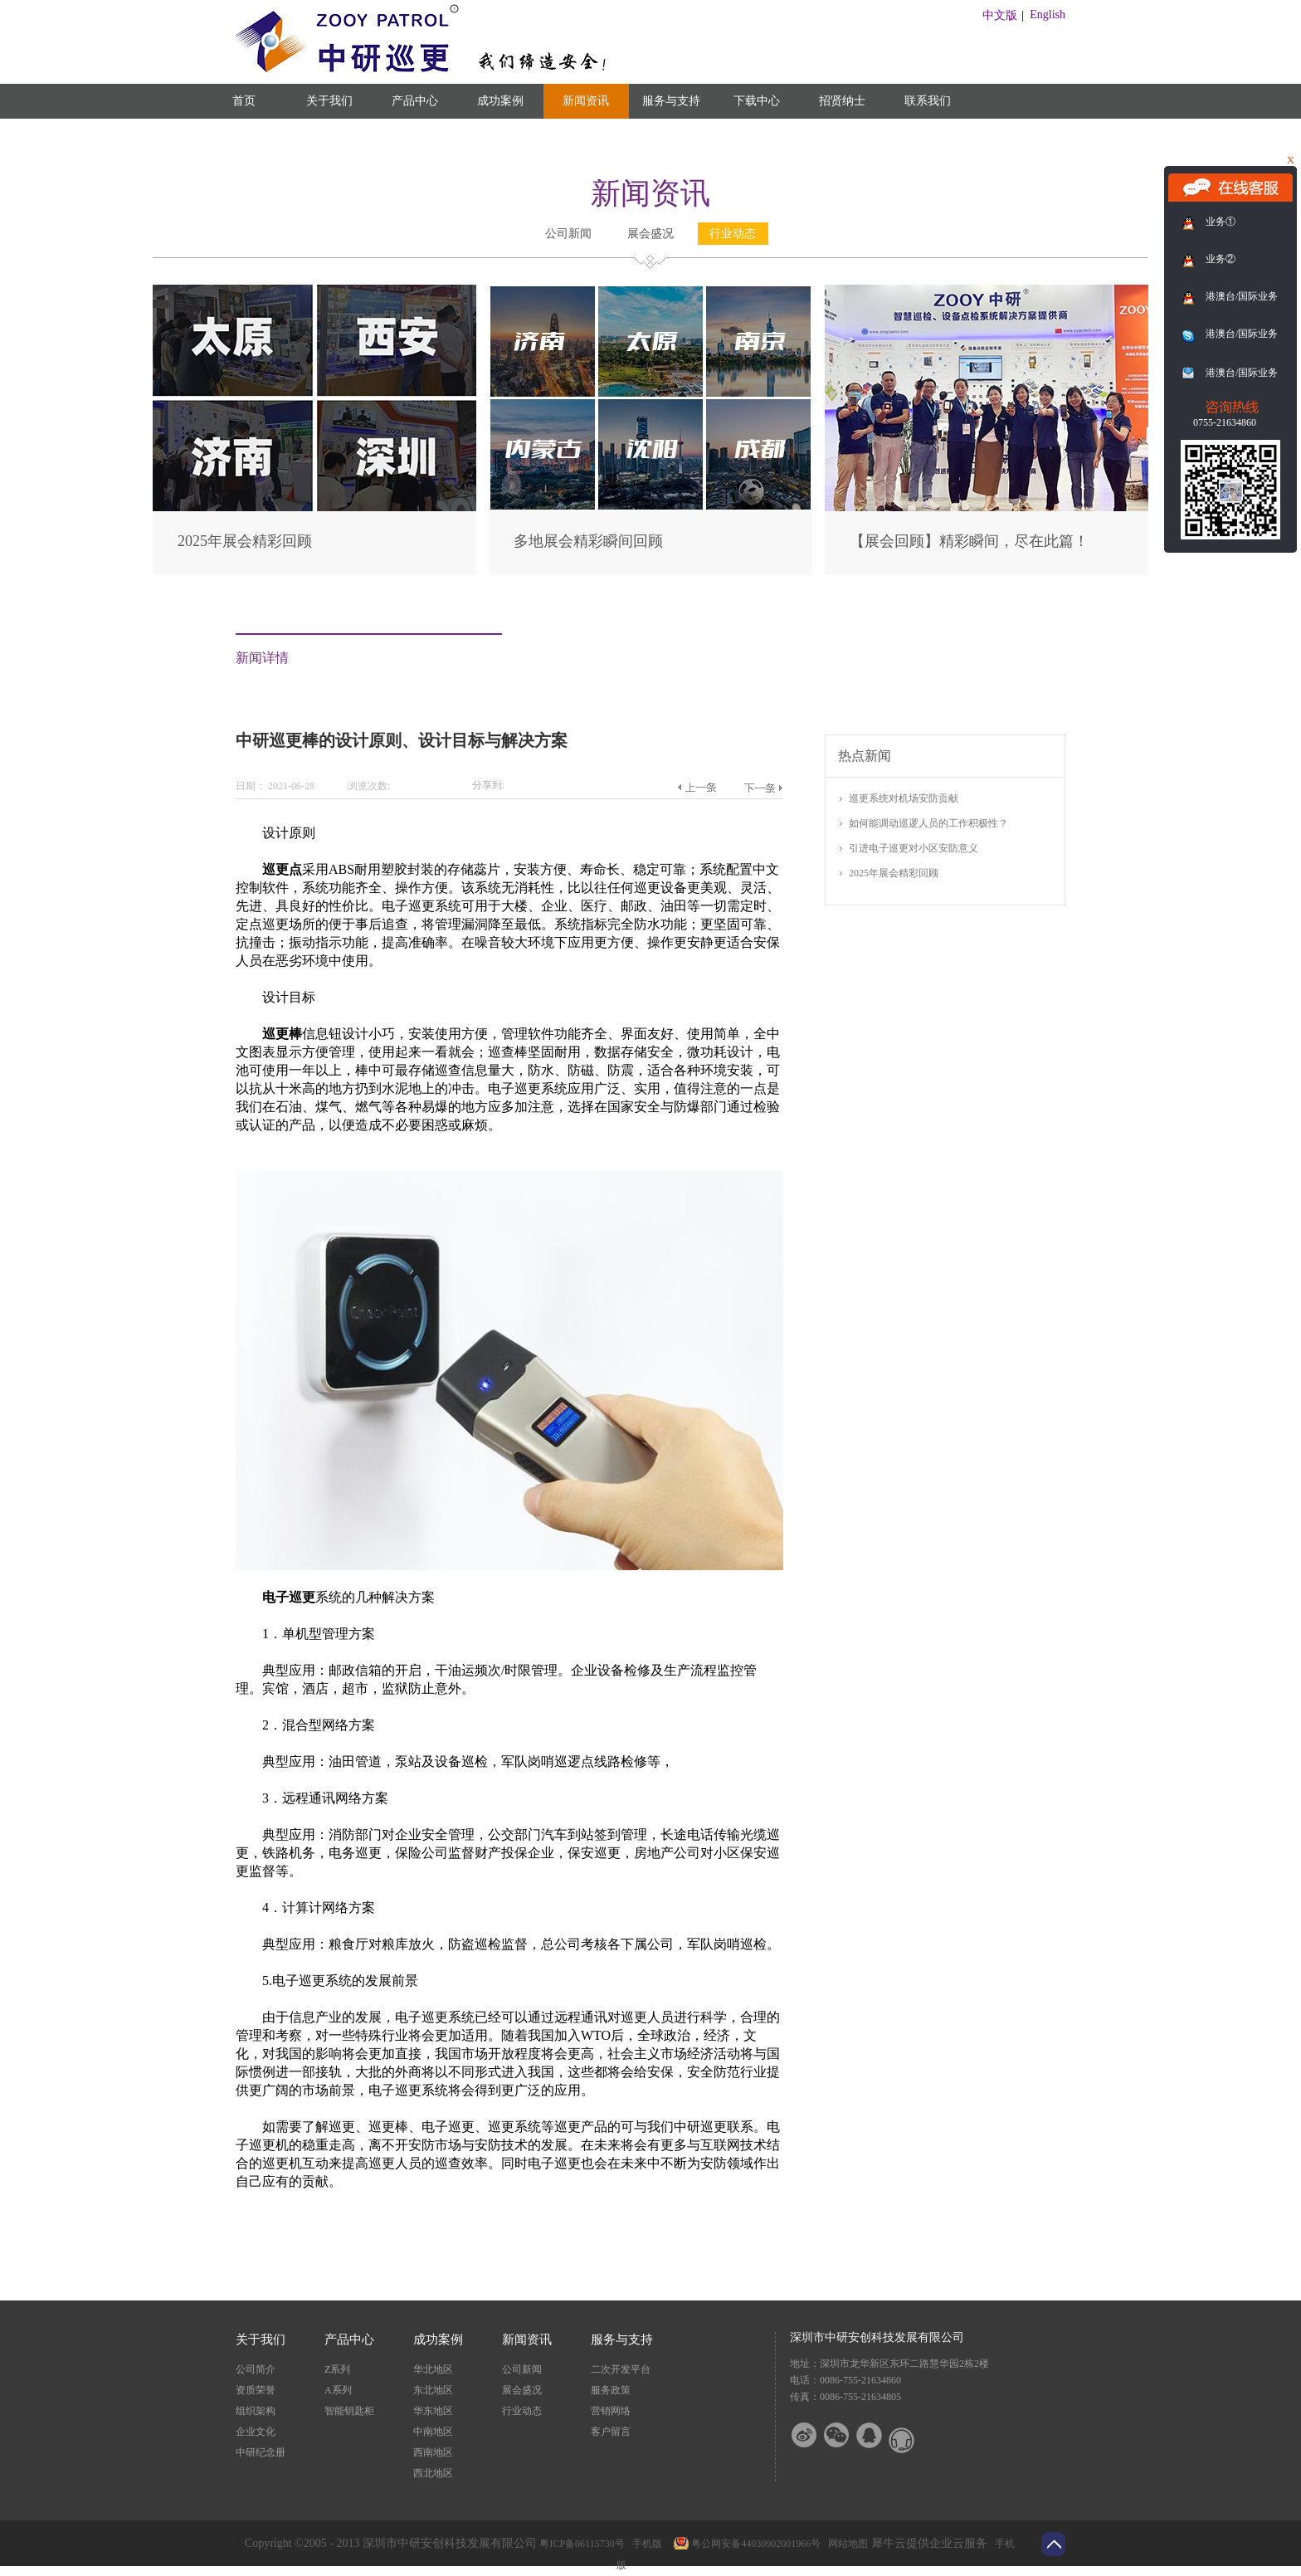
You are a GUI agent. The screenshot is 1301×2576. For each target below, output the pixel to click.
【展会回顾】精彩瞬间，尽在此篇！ (969, 541)
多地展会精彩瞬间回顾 (588, 541)
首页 (244, 101)
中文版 (999, 15)
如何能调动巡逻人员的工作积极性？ (928, 823)
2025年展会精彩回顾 (245, 541)
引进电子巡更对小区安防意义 (913, 848)
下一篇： (763, 787)
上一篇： (696, 787)
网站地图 (845, 2543)
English (1047, 14)
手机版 (644, 2543)
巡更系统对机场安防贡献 (903, 798)
